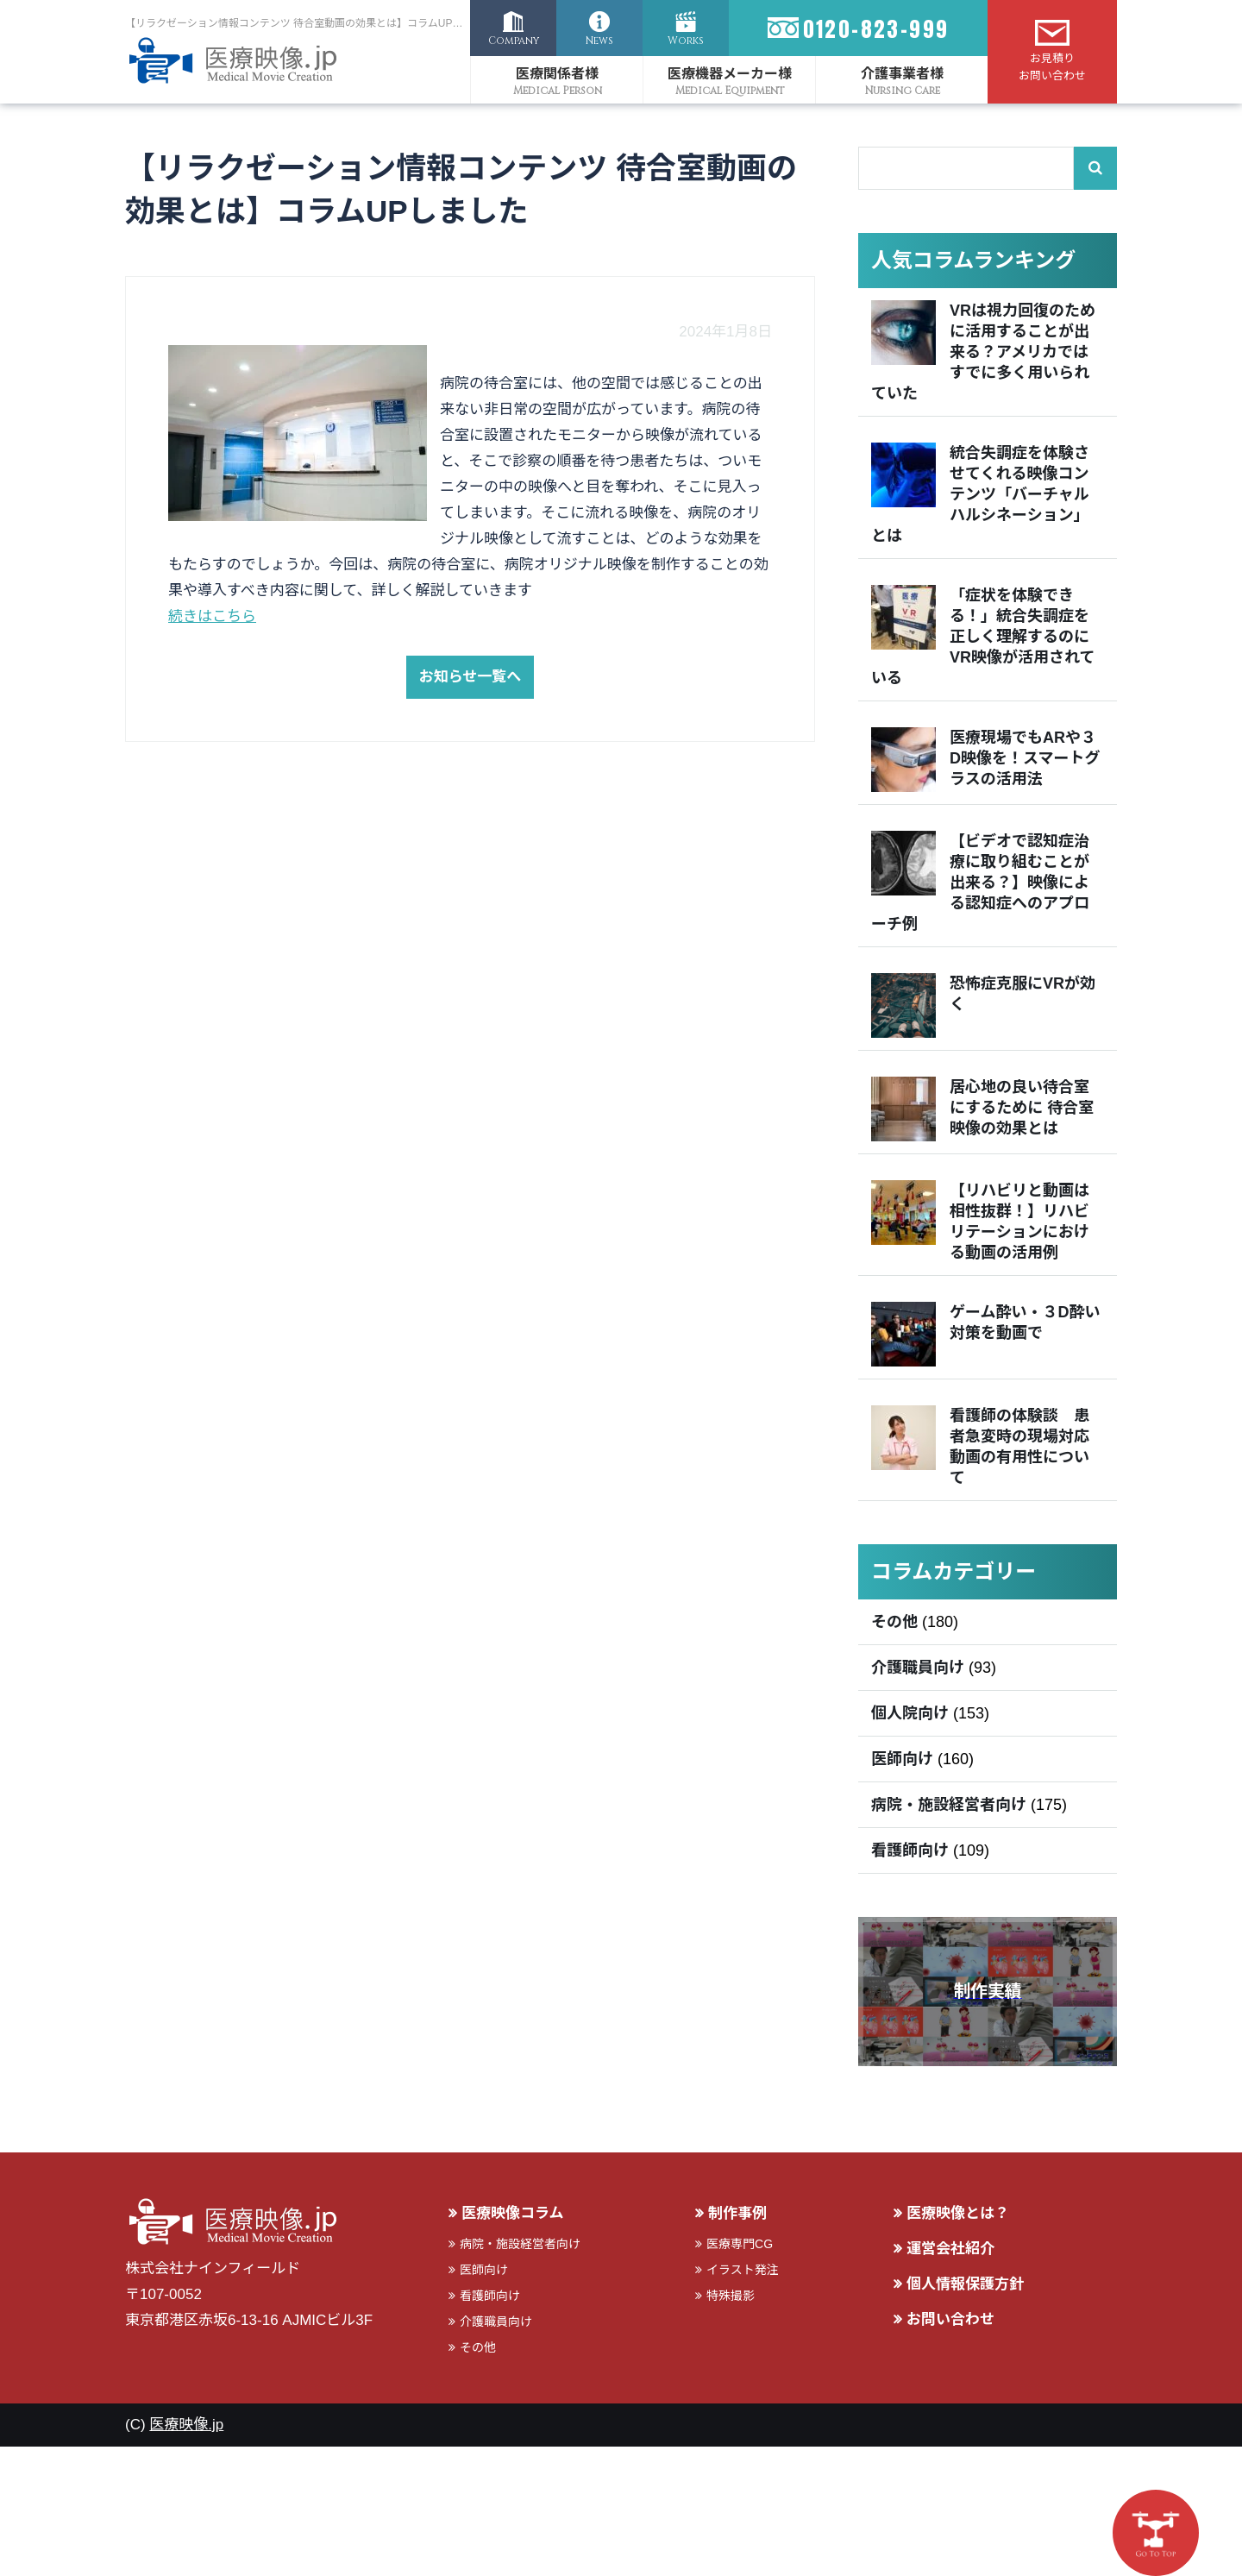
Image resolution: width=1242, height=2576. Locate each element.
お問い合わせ (950, 2319)
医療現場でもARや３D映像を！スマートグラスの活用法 (1025, 758)
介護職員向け (917, 1667)
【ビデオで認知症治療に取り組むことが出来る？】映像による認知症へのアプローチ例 (980, 882)
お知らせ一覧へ (470, 677)
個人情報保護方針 (965, 2284)
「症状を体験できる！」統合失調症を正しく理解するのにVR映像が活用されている (983, 637)
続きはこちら (212, 616)
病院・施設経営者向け (948, 1804)
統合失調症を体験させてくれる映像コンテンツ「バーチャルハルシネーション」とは (980, 494)
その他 (894, 1621)
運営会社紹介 (950, 2248)
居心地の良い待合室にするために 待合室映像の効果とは (1022, 1107)
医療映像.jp (186, 2424)
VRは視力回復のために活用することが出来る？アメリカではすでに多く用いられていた (983, 352)
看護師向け (910, 1850)
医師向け (902, 1759)
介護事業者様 (902, 73)
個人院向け (910, 1713)
